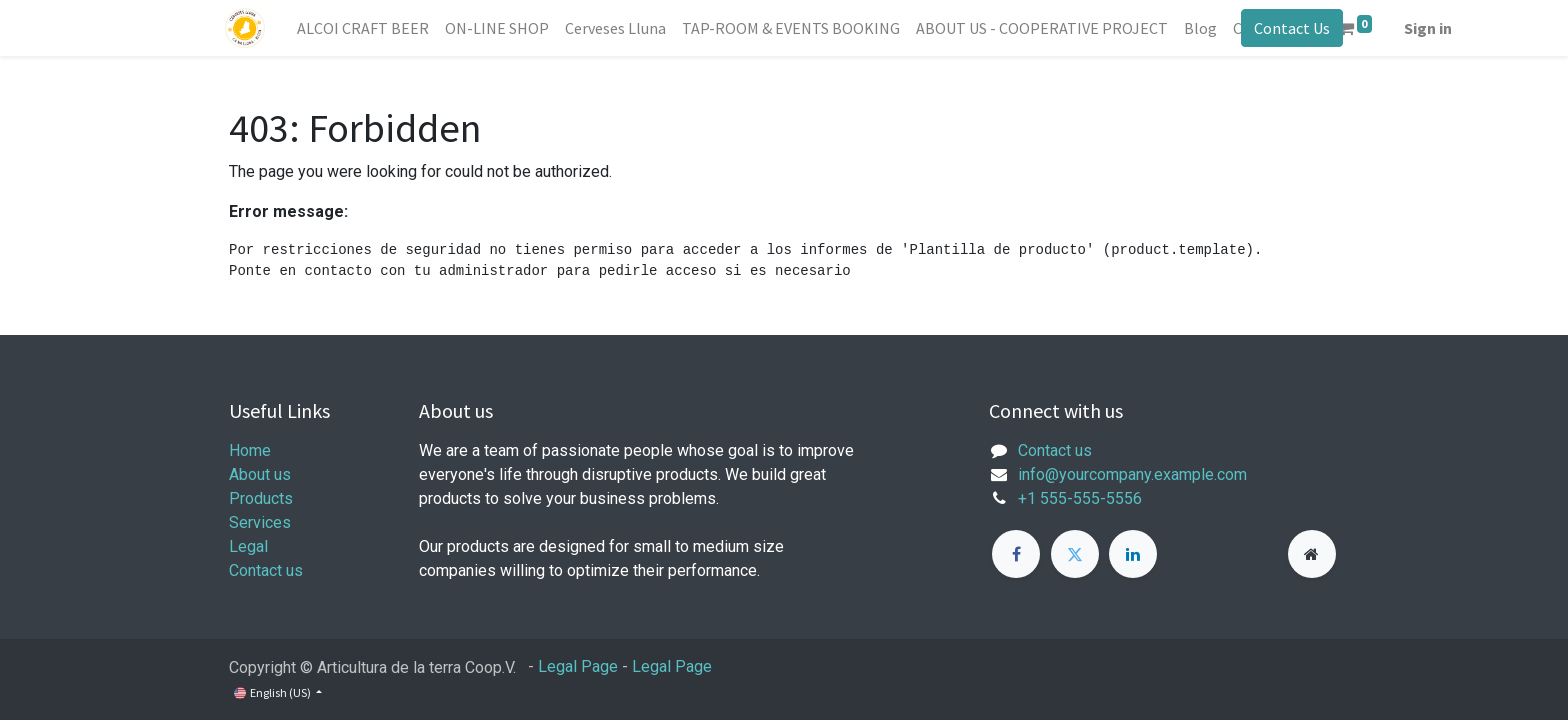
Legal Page (578, 666)
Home (250, 450)
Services (260, 522)
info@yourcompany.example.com (1132, 474)
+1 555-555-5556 (1080, 498)
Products (261, 498)
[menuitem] (367, 28)
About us (260, 474)
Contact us (266, 570)
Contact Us (1288, 28)
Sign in (1433, 28)
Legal (248, 546)
